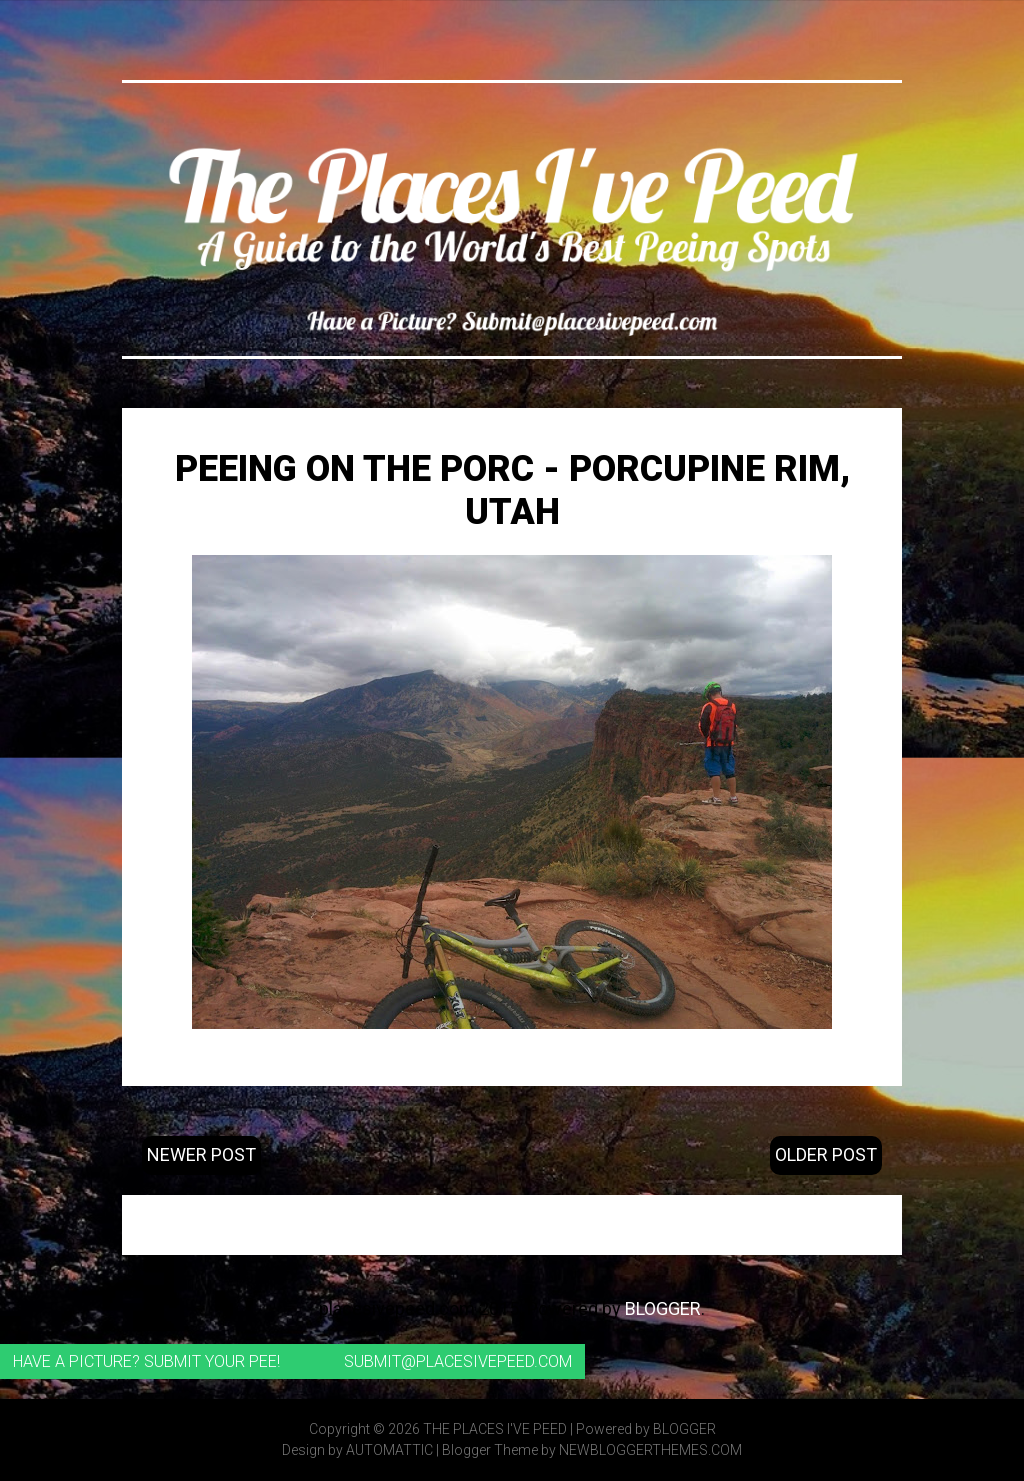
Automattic (389, 1450)
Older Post (826, 1154)
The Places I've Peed (495, 1429)
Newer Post (201, 1154)
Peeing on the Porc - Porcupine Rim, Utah (512, 490)
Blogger (663, 1308)
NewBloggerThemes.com (650, 1450)
